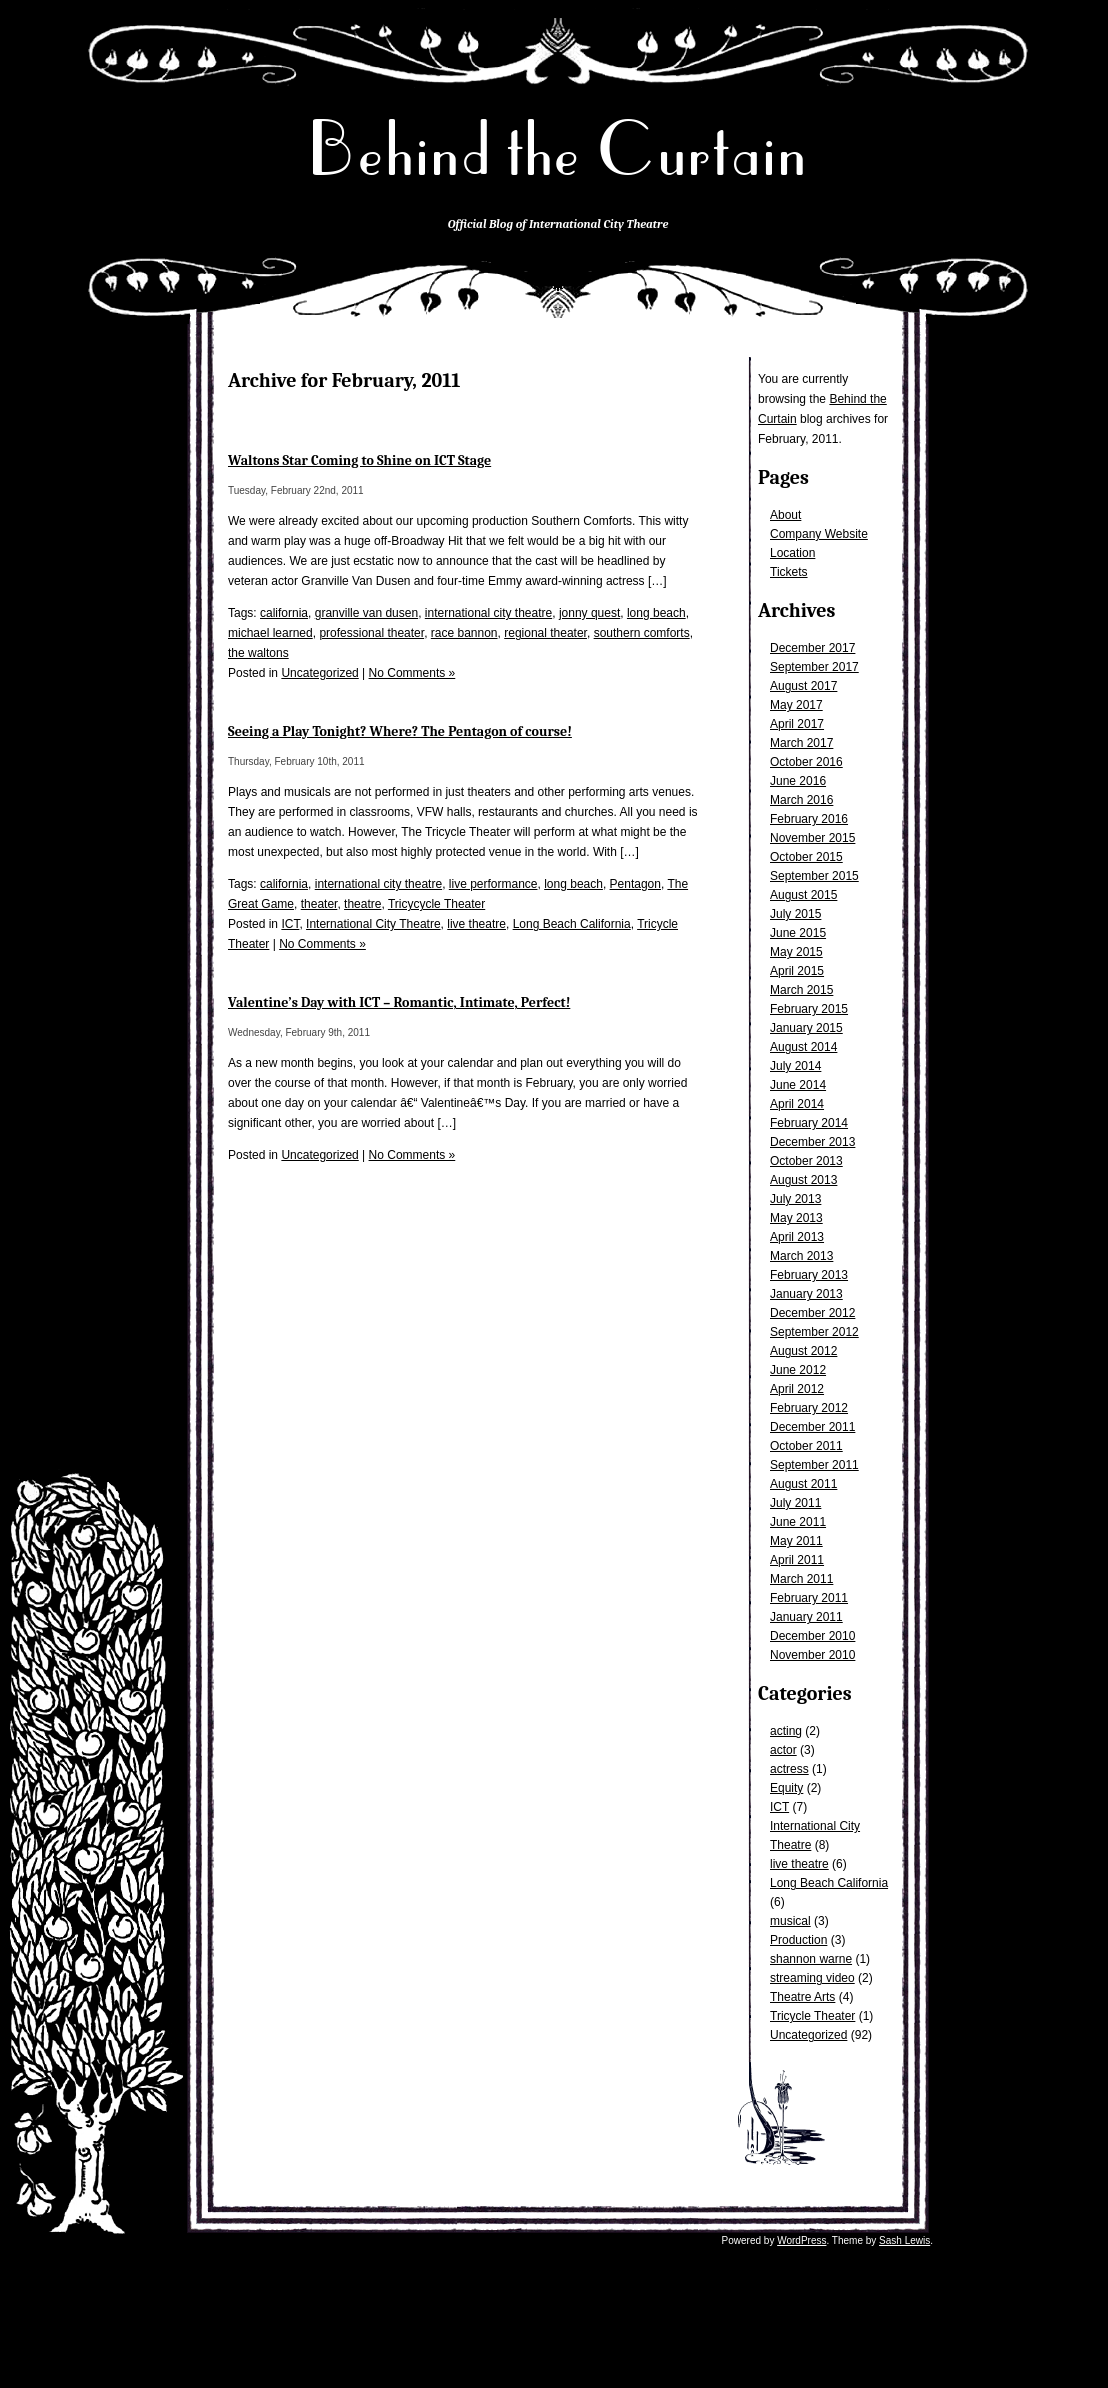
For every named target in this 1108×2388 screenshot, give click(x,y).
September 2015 (814, 876)
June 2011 (798, 1522)
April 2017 (797, 724)
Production (798, 1940)
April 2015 (797, 971)
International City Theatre (373, 924)
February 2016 (809, 819)
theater (319, 904)
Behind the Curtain (558, 149)
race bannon (464, 633)
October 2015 (806, 857)
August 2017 (803, 686)
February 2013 (809, 1275)
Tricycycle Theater (436, 904)
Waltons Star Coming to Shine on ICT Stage (359, 460)
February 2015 (809, 1009)
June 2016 (798, 781)
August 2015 (803, 895)
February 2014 (809, 1123)
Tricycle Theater (812, 2016)
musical (790, 1921)
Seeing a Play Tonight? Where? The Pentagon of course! (400, 731)
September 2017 (814, 667)
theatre (362, 904)
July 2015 (795, 914)
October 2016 (806, 762)
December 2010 (812, 1636)
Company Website (819, 534)
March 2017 (801, 743)
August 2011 (803, 1484)
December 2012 (812, 1313)
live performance (493, 884)
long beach (656, 613)
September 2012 (814, 1332)
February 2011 (809, 1598)
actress (789, 1769)
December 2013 (812, 1142)
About (785, 515)
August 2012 (803, 1351)
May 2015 (796, 952)
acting (786, 1731)
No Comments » (412, 673)
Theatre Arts (802, 1997)
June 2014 (798, 1085)
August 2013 (803, 1180)
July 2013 (795, 1199)
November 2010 (812, 1655)
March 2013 (801, 1256)
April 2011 (797, 1560)
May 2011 (796, 1541)
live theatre (799, 1864)
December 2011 (812, 1427)
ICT (779, 1807)
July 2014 (795, 1066)
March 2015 (801, 990)
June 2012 (798, 1370)
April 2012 (797, 1389)
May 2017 (796, 705)
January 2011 (806, 1617)
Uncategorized (808, 2035)
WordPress (801, 2240)
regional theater (545, 633)
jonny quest (589, 613)
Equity (786, 1788)
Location (792, 553)
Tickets (789, 572)
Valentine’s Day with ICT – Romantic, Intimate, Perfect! (399, 1002)
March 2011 (801, 1579)
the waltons (258, 653)
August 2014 (803, 1047)
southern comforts (642, 633)
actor (783, 1750)
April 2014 (797, 1104)
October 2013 (806, 1161)
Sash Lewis (904, 2240)
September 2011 (814, 1465)
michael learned (270, 633)
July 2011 (795, 1503)
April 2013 (797, 1237)
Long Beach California (829, 1883)
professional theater (371, 633)
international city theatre (488, 613)
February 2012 (809, 1408)
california (284, 613)
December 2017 (812, 648)
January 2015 (806, 1028)
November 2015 (812, 838)
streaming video (812, 1978)
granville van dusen (366, 613)
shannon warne (811, 1959)
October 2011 (806, 1446)
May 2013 (796, 1218)
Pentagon (635, 884)
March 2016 (801, 800)
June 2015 (798, 933)
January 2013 (806, 1294)
